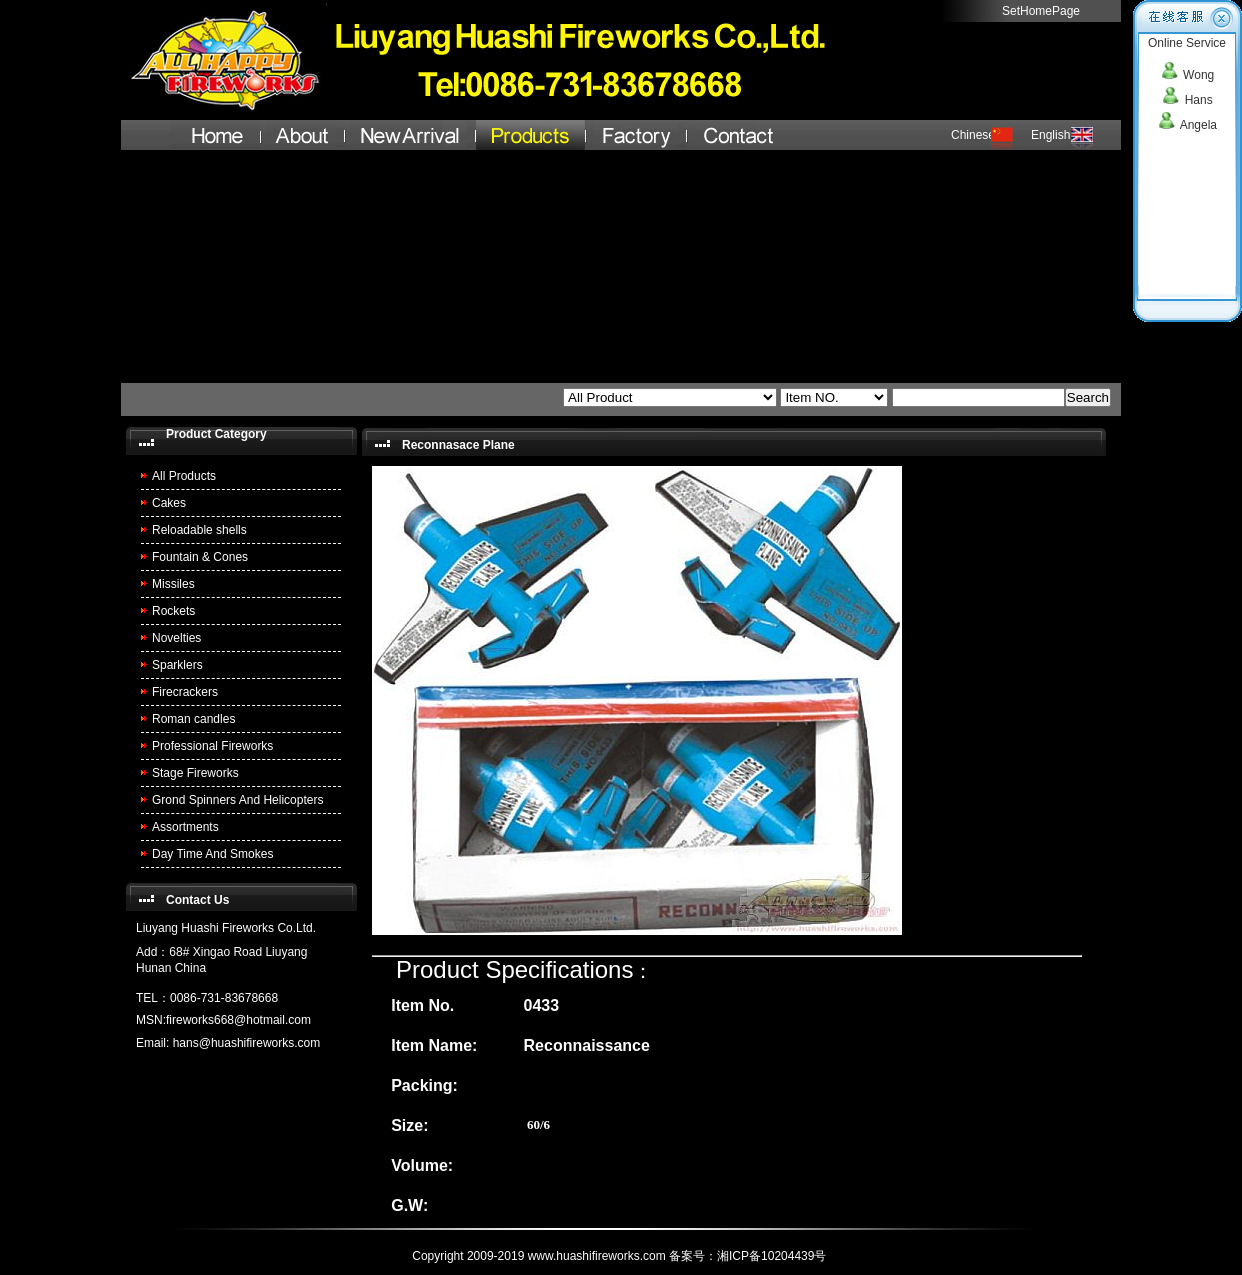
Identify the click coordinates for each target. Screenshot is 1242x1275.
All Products (184, 476)
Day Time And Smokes (212, 854)
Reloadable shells (199, 530)
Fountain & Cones (200, 557)
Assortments (185, 827)
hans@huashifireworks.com (247, 1043)
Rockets (173, 611)
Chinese (973, 135)
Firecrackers (185, 692)
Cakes (169, 503)
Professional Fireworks (212, 746)
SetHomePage (1041, 11)
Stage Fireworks (195, 773)
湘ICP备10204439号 (773, 1256)
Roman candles (193, 719)
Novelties (176, 638)
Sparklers (177, 665)
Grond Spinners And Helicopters (237, 800)
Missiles (173, 584)
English (1050, 135)
